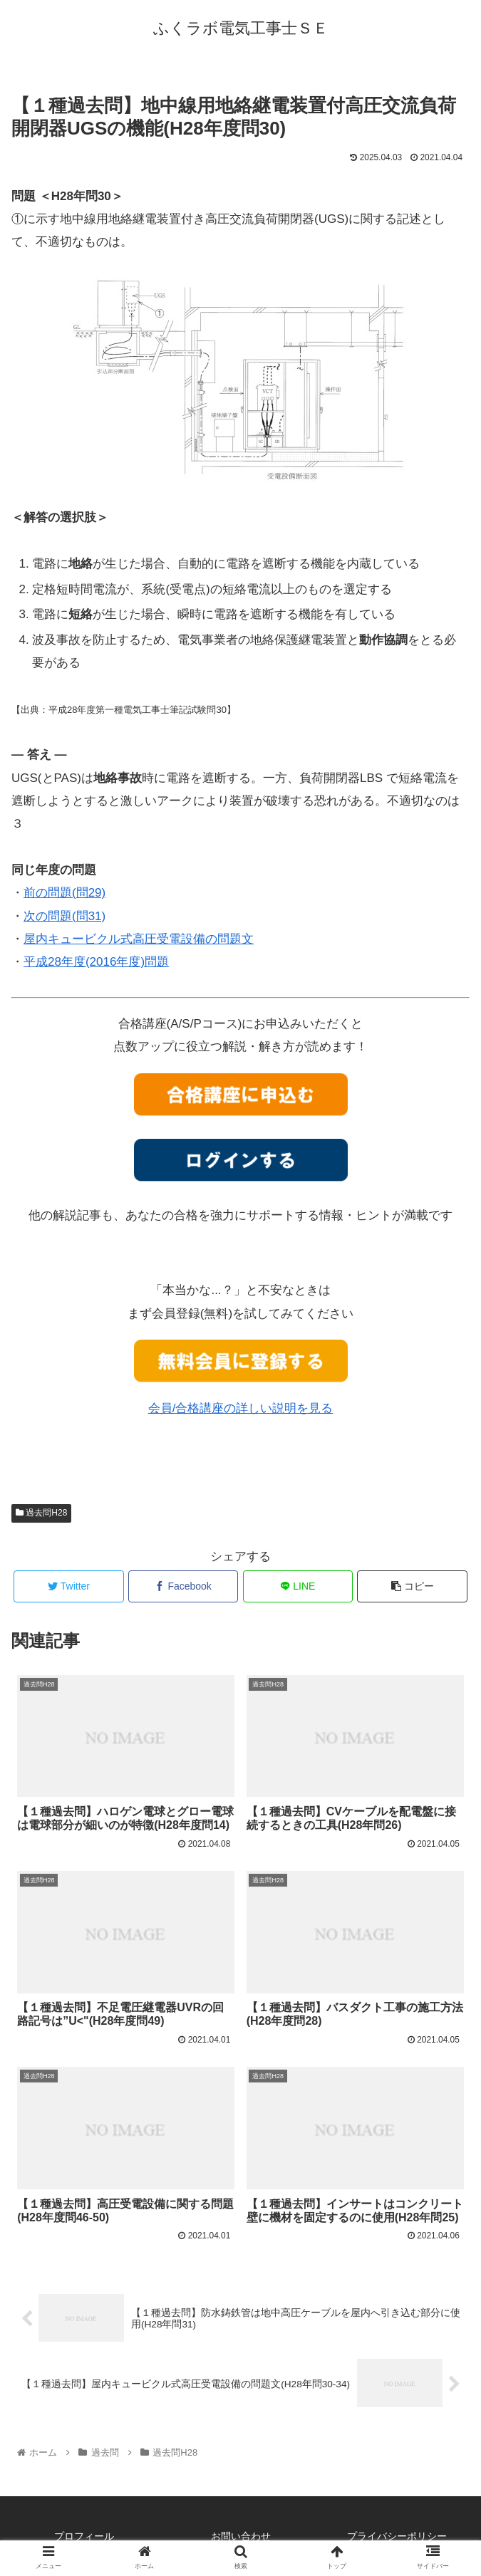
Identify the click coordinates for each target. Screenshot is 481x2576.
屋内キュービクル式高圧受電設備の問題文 (139, 939)
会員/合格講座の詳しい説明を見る (240, 1408)
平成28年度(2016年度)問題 (96, 962)
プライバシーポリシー (397, 2536)
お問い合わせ (241, 2536)
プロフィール (84, 2536)
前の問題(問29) (64, 892)
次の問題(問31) (64, 916)
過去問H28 (41, 1513)
